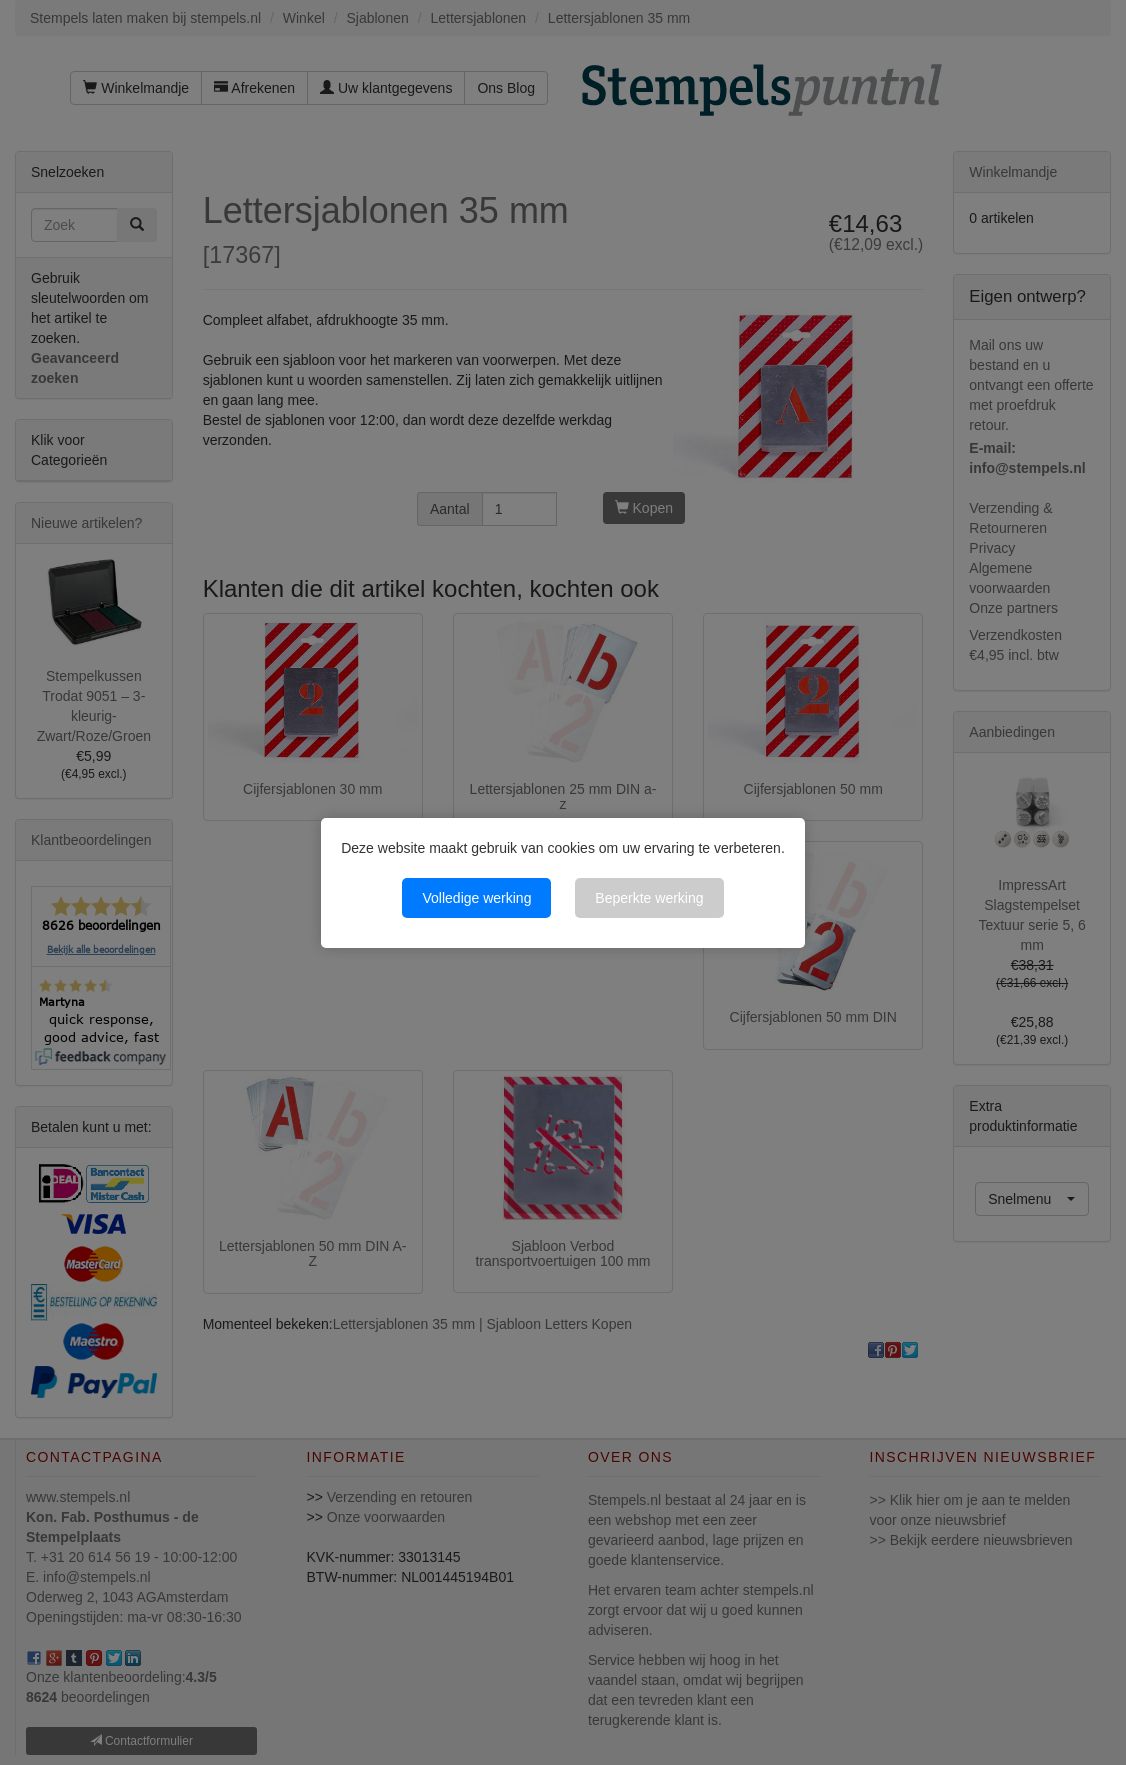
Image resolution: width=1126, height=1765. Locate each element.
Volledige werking (476, 898)
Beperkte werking (649, 898)
